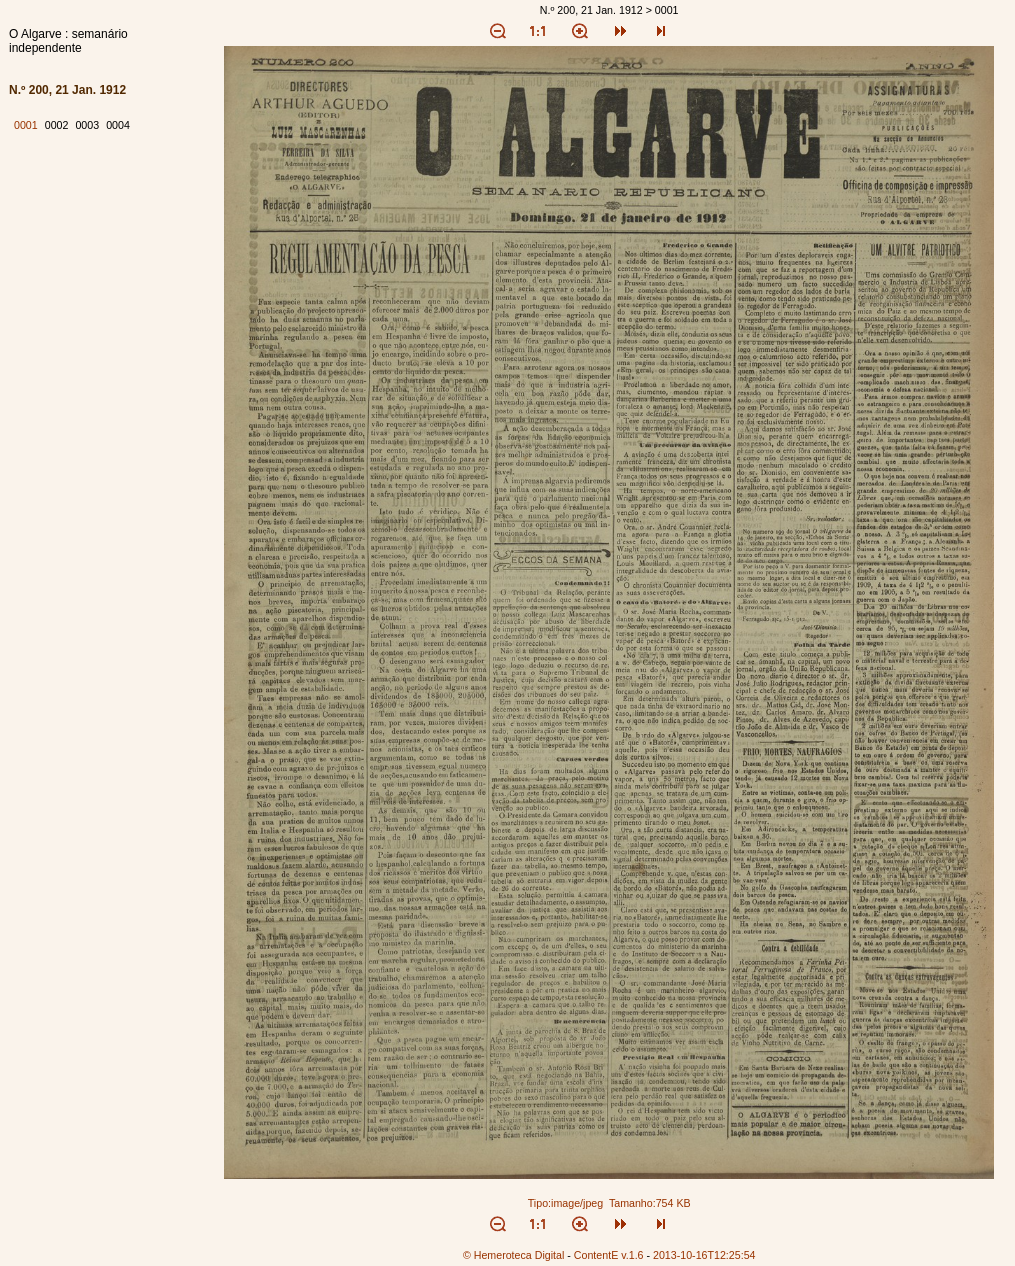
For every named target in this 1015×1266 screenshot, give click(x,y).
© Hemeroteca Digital (513, 1255)
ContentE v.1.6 (609, 1255)
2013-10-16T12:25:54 (704, 1255)
